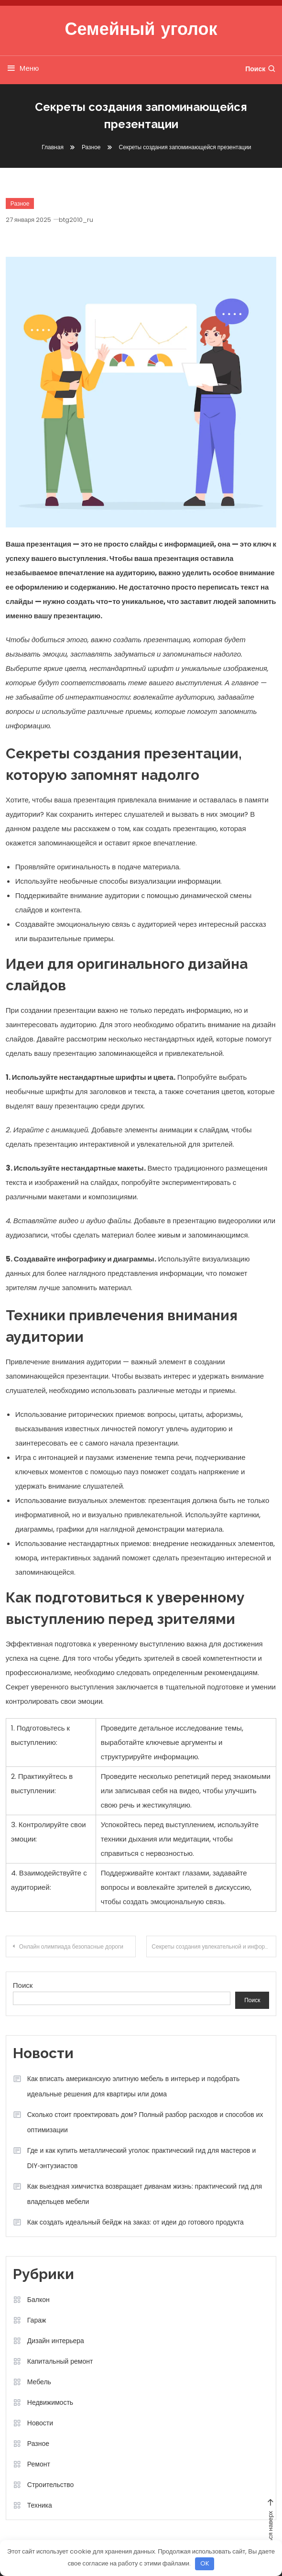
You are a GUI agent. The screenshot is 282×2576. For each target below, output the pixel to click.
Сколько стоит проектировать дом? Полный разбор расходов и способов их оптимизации (145, 2122)
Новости (40, 2423)
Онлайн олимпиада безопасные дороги (71, 1946)
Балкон (38, 2299)
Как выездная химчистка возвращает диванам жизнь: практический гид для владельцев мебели (144, 2193)
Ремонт (38, 2464)
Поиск (260, 69)
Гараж (36, 2320)
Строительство (50, 2484)
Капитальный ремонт (60, 2361)
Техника (39, 2505)
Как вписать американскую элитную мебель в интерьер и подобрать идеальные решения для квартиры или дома (133, 2086)
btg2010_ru (76, 219)
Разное (20, 203)
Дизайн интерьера (55, 2341)
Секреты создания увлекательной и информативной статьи (214, 1946)
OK (204, 2563)
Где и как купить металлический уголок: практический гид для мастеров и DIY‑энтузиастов (141, 2158)
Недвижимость (50, 2402)
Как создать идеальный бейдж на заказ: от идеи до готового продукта (135, 2222)
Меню (22, 68)
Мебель (39, 2382)
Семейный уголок (141, 30)
